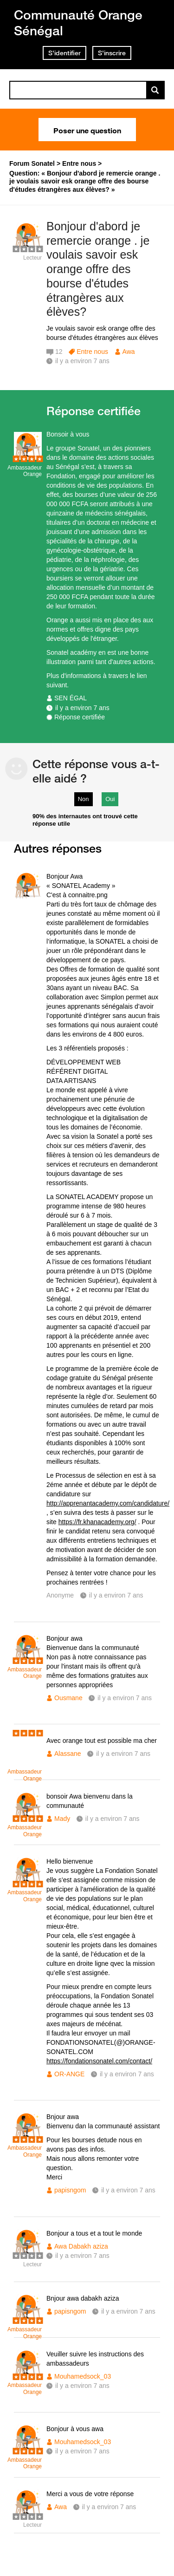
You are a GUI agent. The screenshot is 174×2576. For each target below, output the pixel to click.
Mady (62, 1818)
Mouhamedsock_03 (82, 2376)
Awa (128, 351)
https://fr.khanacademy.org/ (97, 1522)
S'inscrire (112, 53)
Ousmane (68, 1698)
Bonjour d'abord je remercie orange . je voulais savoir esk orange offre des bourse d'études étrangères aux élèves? (97, 269)
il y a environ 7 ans (82, 707)
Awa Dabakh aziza (81, 2246)
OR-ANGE (69, 2074)
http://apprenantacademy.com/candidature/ (107, 1503)
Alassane (67, 1753)
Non (83, 799)
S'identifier (64, 53)
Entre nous (92, 351)
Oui (110, 799)
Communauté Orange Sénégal (78, 23)
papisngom (70, 2190)
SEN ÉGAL (70, 698)
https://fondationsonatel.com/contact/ (99, 2061)
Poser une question (87, 130)
